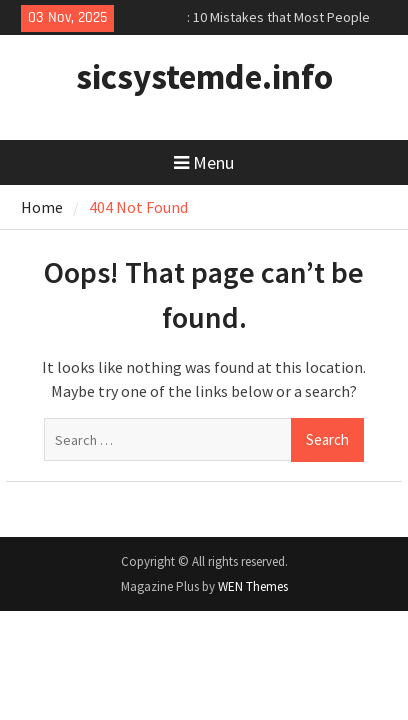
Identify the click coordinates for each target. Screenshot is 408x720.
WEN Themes (253, 586)
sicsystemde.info (204, 77)
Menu (204, 162)
